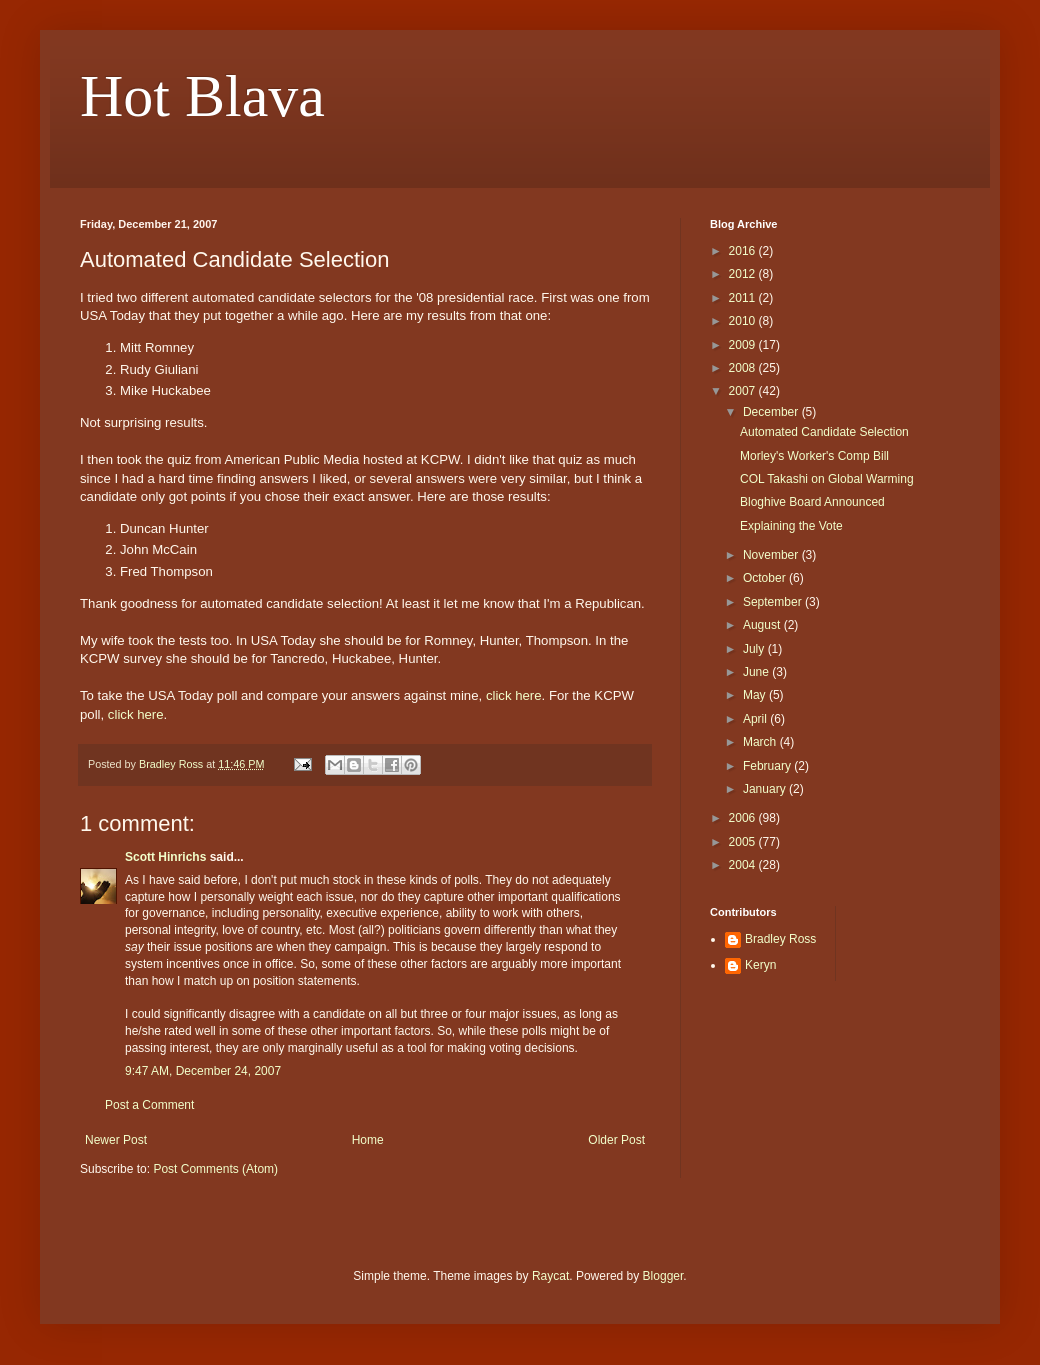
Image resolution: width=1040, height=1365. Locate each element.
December (772, 412)
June (757, 672)
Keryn (760, 965)
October (766, 578)
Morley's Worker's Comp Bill (814, 456)
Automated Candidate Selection (824, 432)
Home (368, 1140)
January (766, 789)
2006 (744, 818)
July (755, 649)
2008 (744, 368)
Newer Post (116, 1140)
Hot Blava (202, 96)
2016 (744, 251)
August (763, 625)
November (772, 555)
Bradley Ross (780, 939)
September (774, 602)
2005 (744, 842)
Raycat (550, 1276)
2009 (744, 345)
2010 (744, 321)
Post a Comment (149, 1105)
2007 (744, 391)
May (756, 695)
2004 (744, 865)
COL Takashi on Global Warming (827, 479)
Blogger (663, 1276)
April (756, 719)
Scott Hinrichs (165, 857)
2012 (744, 274)
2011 (744, 298)
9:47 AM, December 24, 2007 (203, 1071)
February (768, 766)
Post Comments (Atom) (215, 1169)
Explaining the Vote (791, 526)
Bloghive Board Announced (812, 502)
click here (514, 695)
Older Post (616, 1140)
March (761, 742)
